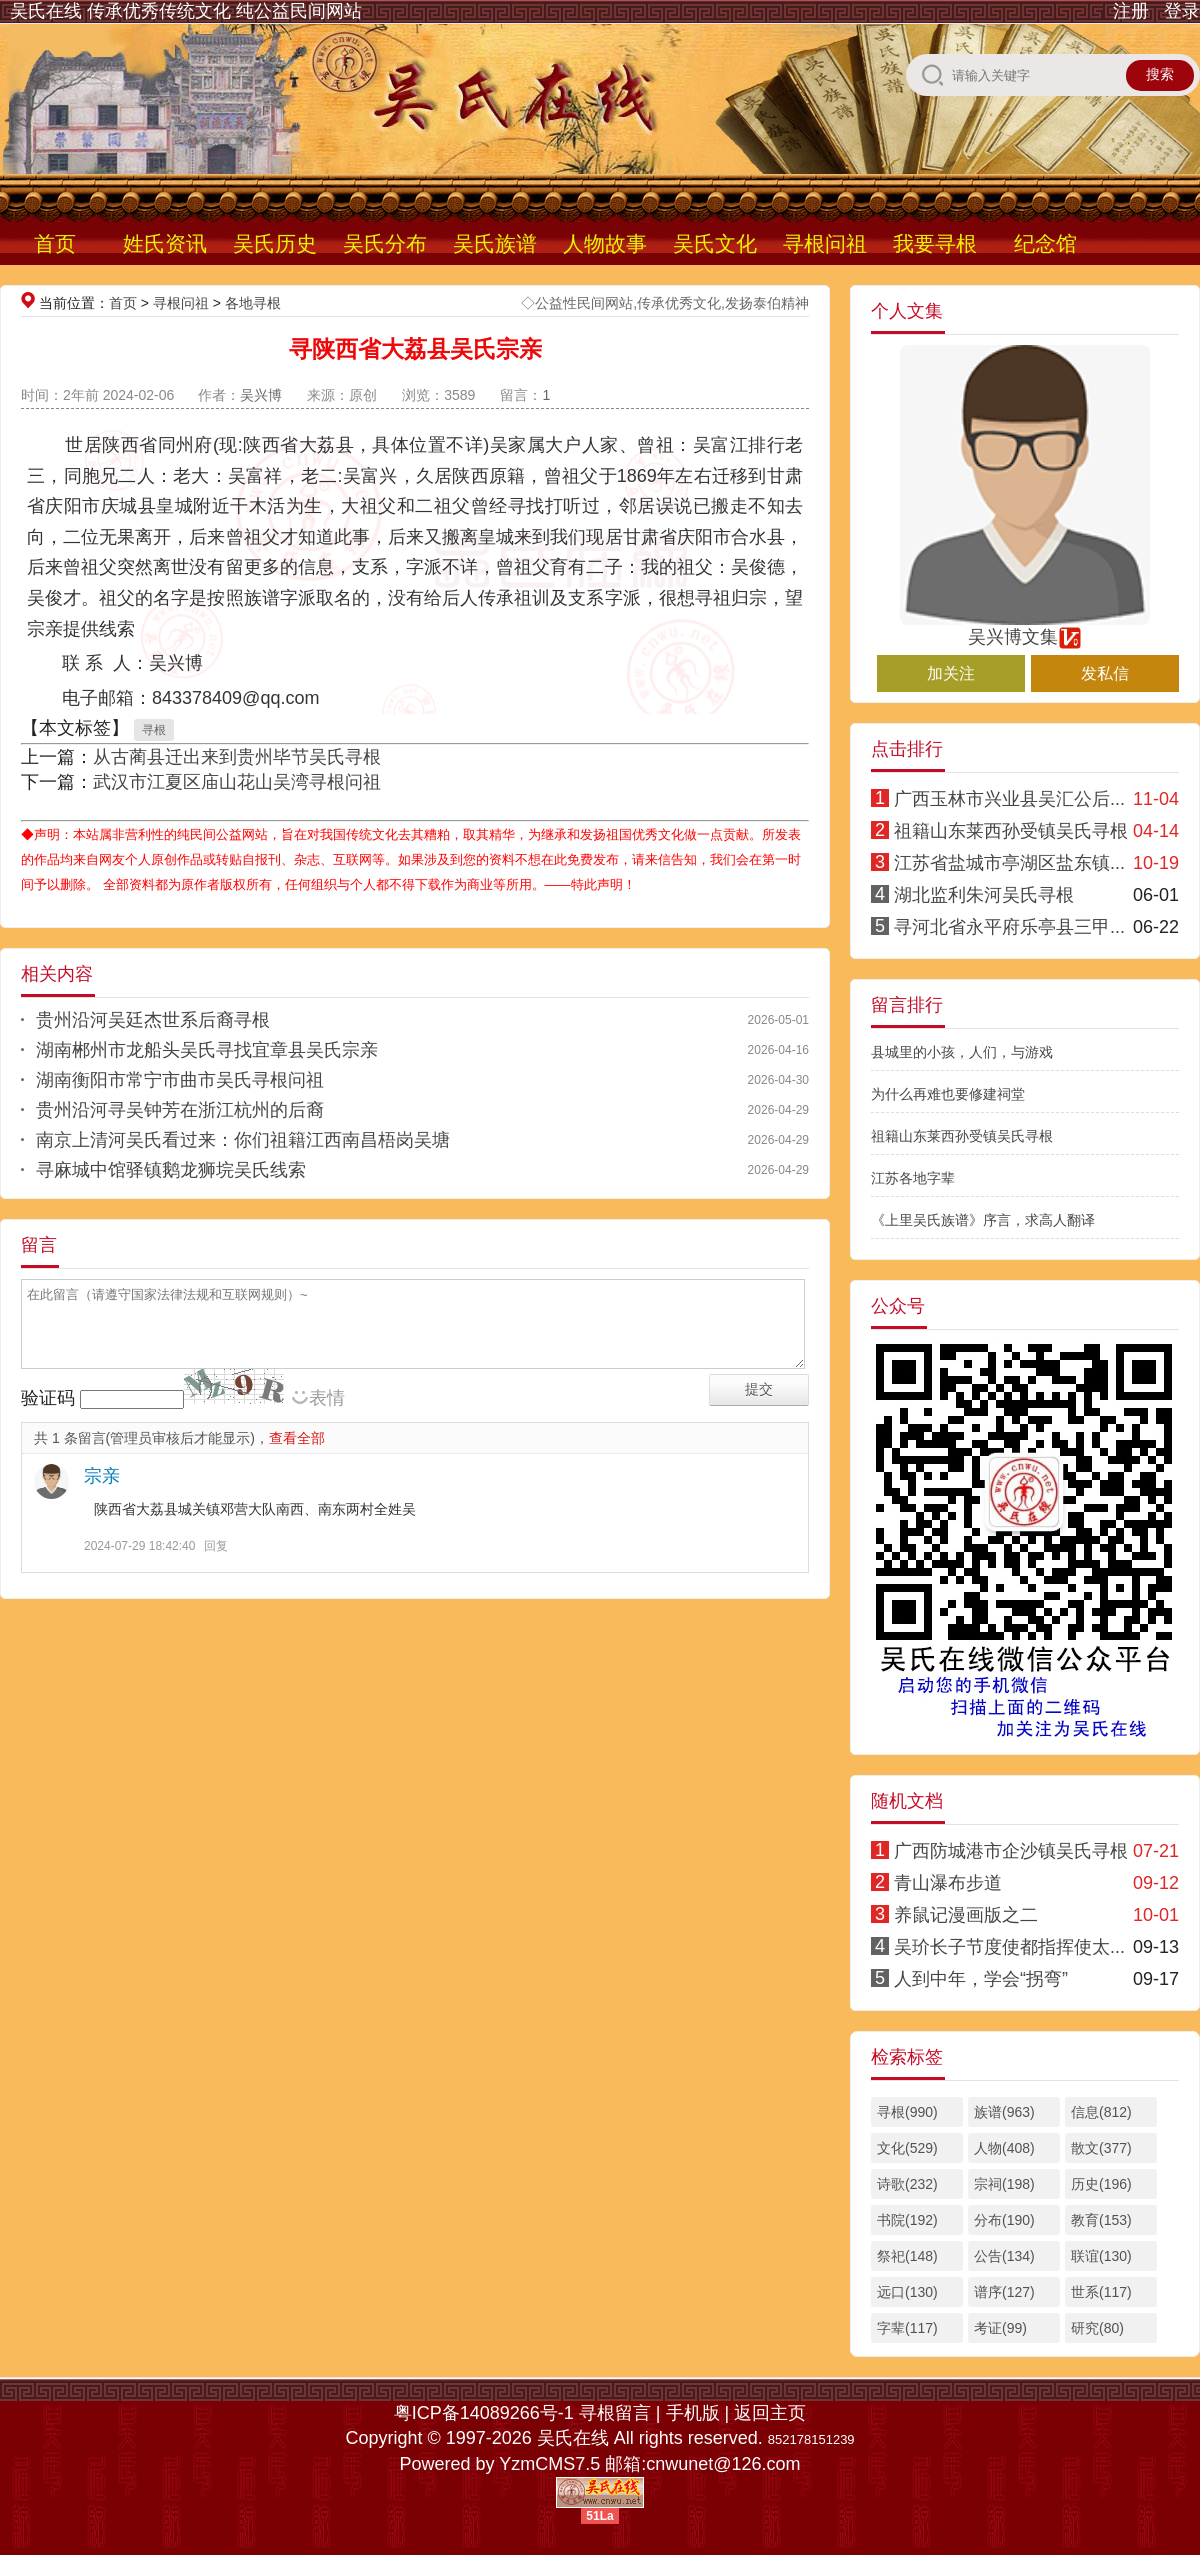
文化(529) (907, 2148)
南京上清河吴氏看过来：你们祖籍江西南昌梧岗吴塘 (243, 1140)
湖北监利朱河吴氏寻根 (984, 895)
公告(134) (1004, 2256)
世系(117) (1101, 2292)
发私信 (1105, 673)
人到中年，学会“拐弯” (981, 1979)
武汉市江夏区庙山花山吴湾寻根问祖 (237, 782)
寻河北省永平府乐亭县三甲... (1009, 927)
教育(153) (1101, 2220)
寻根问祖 (825, 243)
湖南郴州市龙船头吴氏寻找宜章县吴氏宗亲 (207, 1050)
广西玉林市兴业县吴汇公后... (1009, 799)
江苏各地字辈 (913, 1178)
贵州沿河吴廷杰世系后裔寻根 (153, 1020)
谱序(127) (1004, 2292)
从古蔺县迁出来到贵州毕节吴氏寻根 (237, 757)
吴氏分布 (385, 243)
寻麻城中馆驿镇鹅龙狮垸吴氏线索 (171, 1170)
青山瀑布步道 (948, 1883)
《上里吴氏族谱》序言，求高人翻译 (983, 1220)
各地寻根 (253, 303)
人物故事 (605, 243)
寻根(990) (907, 2112)
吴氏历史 (275, 243)
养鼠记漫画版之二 (966, 1915)
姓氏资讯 (165, 243)
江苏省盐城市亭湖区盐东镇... (1009, 863)
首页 (55, 243)
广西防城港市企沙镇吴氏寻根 (1011, 1851)
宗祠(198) (1004, 2184)
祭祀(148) (907, 2256)
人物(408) (1004, 2148)
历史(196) (1101, 2184)
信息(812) (1101, 2112)
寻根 (154, 730)
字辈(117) (907, 2328)
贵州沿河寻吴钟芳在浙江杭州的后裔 (180, 1110)
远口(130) (907, 2292)
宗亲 (102, 1476)
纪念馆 (1045, 243)
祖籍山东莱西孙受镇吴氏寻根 (1011, 831)
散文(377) (1101, 2148)
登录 (1182, 11)
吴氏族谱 (495, 243)
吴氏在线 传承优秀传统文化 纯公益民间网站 (186, 11)
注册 (1131, 11)
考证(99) (1000, 2328)
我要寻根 (935, 243)
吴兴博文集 (1025, 628)
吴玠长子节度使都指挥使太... (1009, 1947)
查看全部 (297, 1438)
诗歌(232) (907, 2184)
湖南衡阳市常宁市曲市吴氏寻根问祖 (180, 1080)
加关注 (951, 673)
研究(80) (1097, 2328)
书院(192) (907, 2220)
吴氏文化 (715, 243)
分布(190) (1004, 2220)
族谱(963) (1004, 2112)
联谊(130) (1101, 2256)
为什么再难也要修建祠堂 (948, 1094)
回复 (216, 1546)
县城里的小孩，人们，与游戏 (962, 1052)
